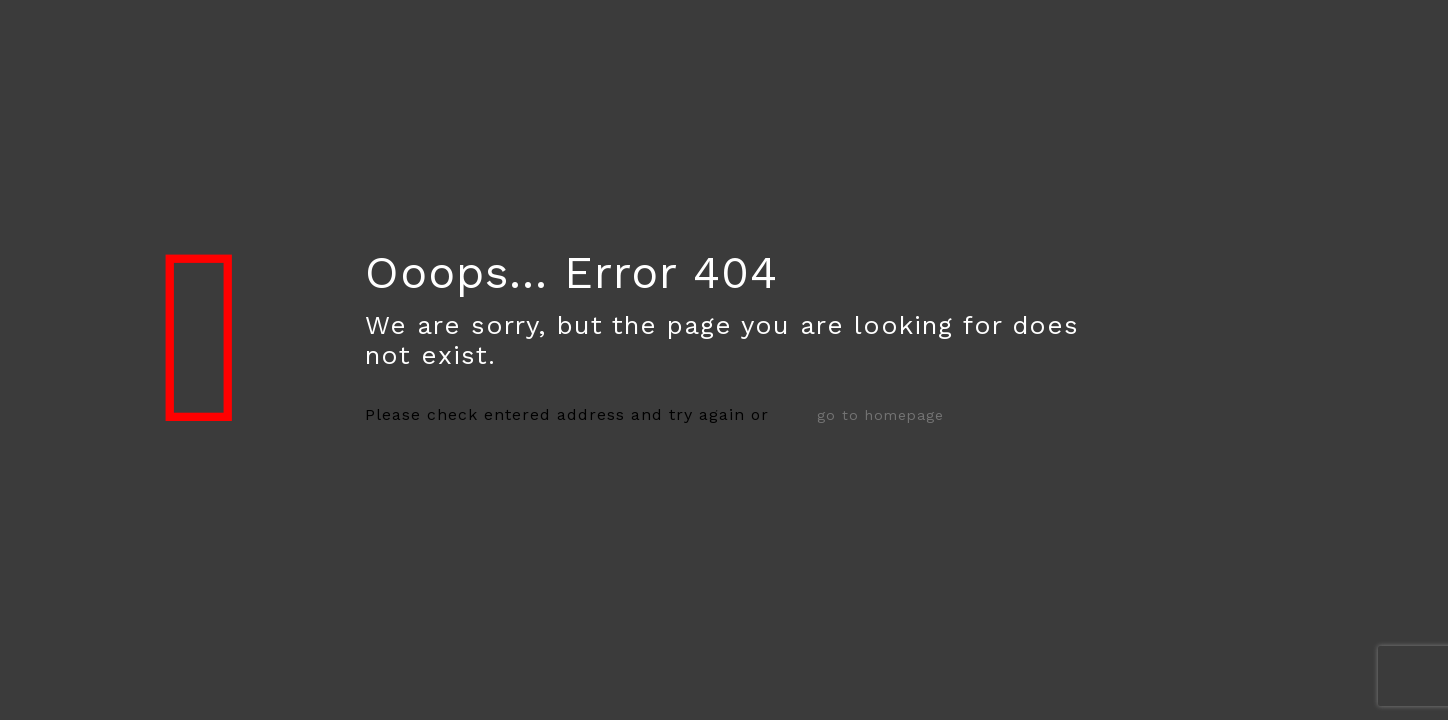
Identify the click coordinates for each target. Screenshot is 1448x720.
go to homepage (880, 415)
